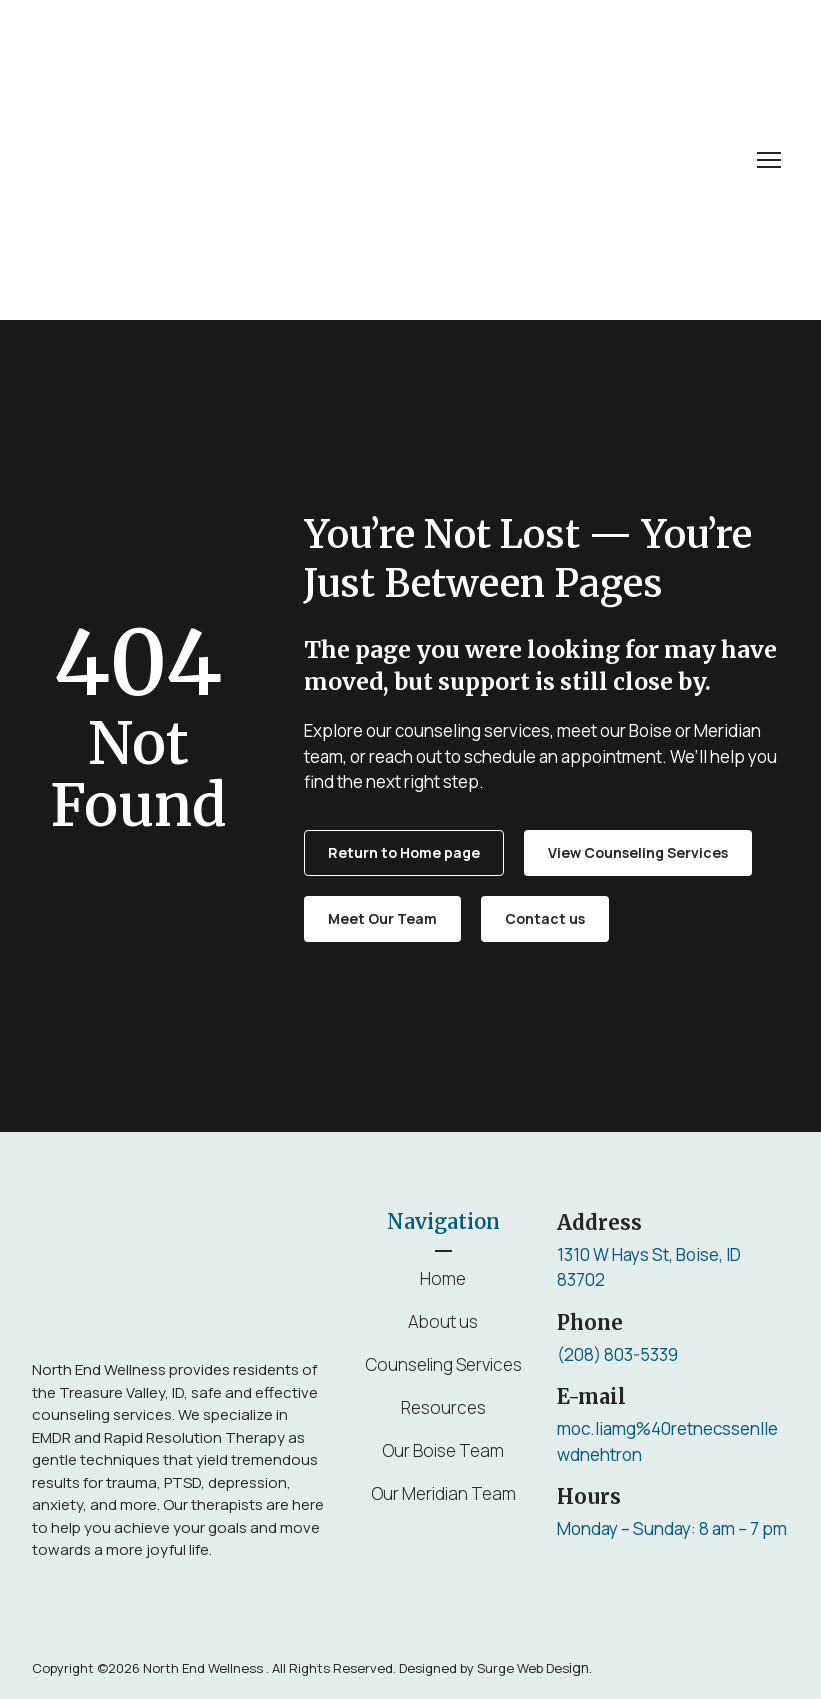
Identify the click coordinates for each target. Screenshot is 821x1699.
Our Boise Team (443, 1450)
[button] (404, 853)
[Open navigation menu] (769, 160)
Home (443, 1278)
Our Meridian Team (443, 1493)
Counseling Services (443, 1364)
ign (533, 1667)
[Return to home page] (162, 160)
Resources (443, 1407)
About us (443, 1321)
